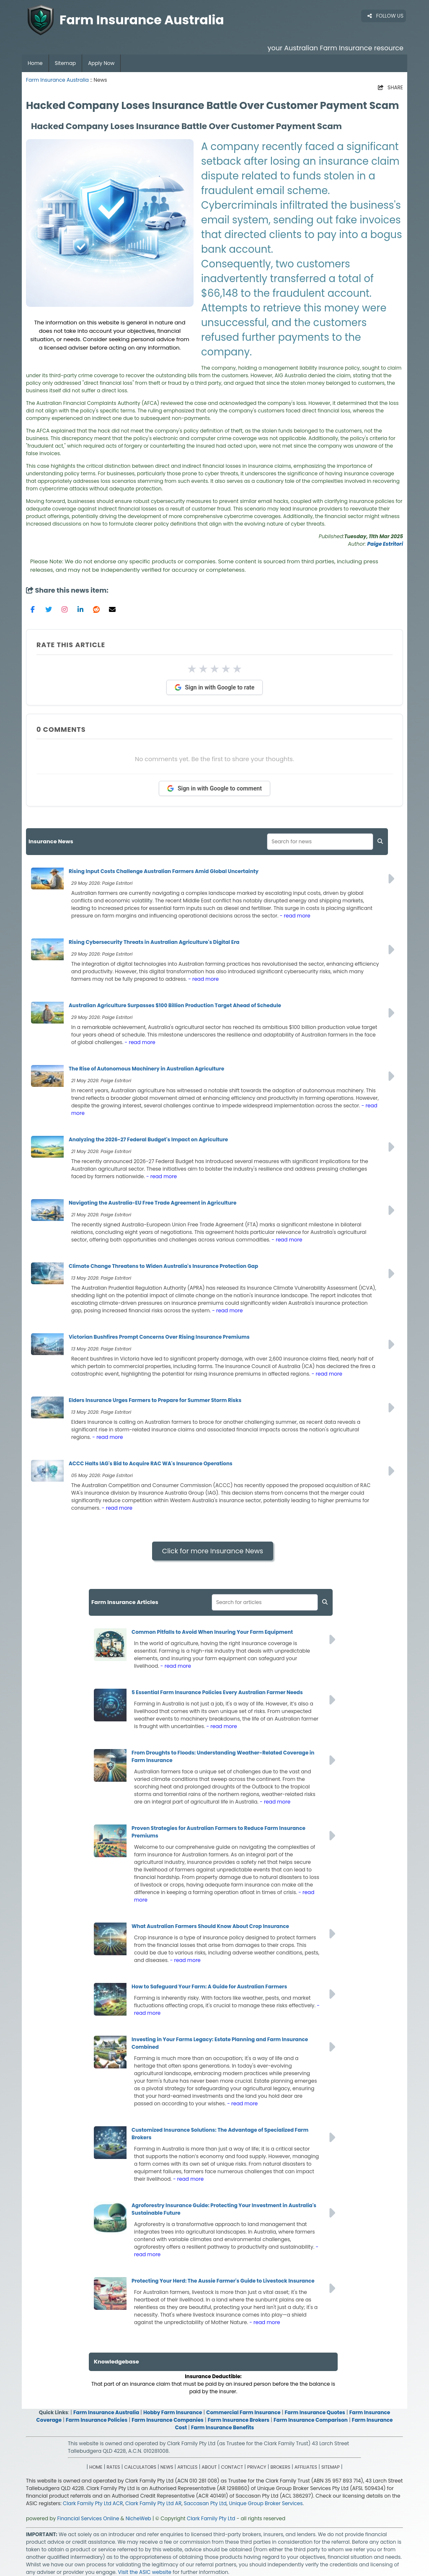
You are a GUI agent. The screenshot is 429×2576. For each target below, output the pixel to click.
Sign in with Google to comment (214, 788)
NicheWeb (138, 2518)
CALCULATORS (140, 2467)
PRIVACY (256, 2467)
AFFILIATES (306, 2467)
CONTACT (232, 2467)
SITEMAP (330, 2467)
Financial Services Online (88, 2518)
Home (35, 63)
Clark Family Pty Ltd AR (153, 2503)
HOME (95, 2467)
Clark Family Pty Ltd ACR (93, 2503)
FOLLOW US (385, 16)
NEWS (166, 2467)
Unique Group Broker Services (265, 2503)
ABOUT (209, 2467)
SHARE (390, 87)
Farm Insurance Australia (57, 79)
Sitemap (65, 63)
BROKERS (280, 2467)
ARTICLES (187, 2467)
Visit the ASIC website (145, 2572)
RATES (113, 2467)
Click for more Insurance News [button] (212, 1551)
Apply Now (101, 63)
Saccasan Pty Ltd (205, 2503)
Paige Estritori (385, 543)
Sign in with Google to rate (215, 687)
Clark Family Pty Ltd (211, 2518)
